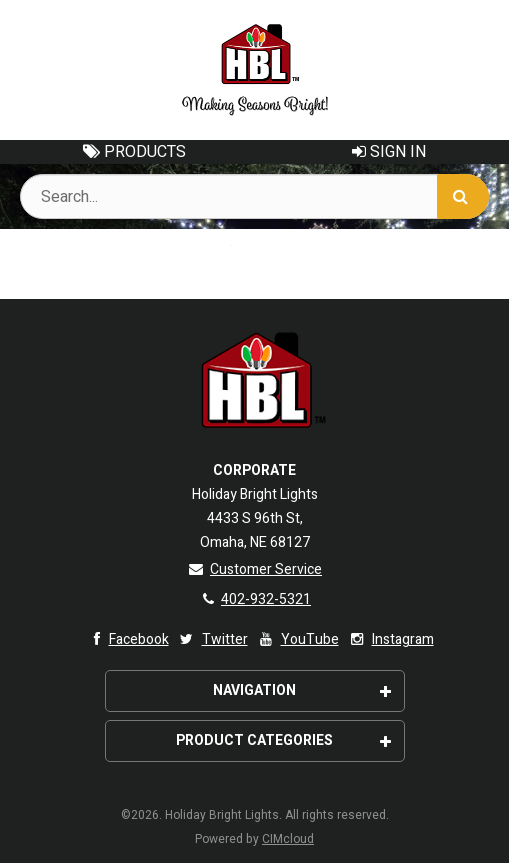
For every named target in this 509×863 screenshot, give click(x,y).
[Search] (463, 196)
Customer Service (254, 569)
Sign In (389, 152)
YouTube (297, 639)
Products (134, 152)
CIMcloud (288, 839)
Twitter (212, 639)
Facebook (126, 639)
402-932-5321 (254, 599)
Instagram (390, 639)
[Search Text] (254, 196)
